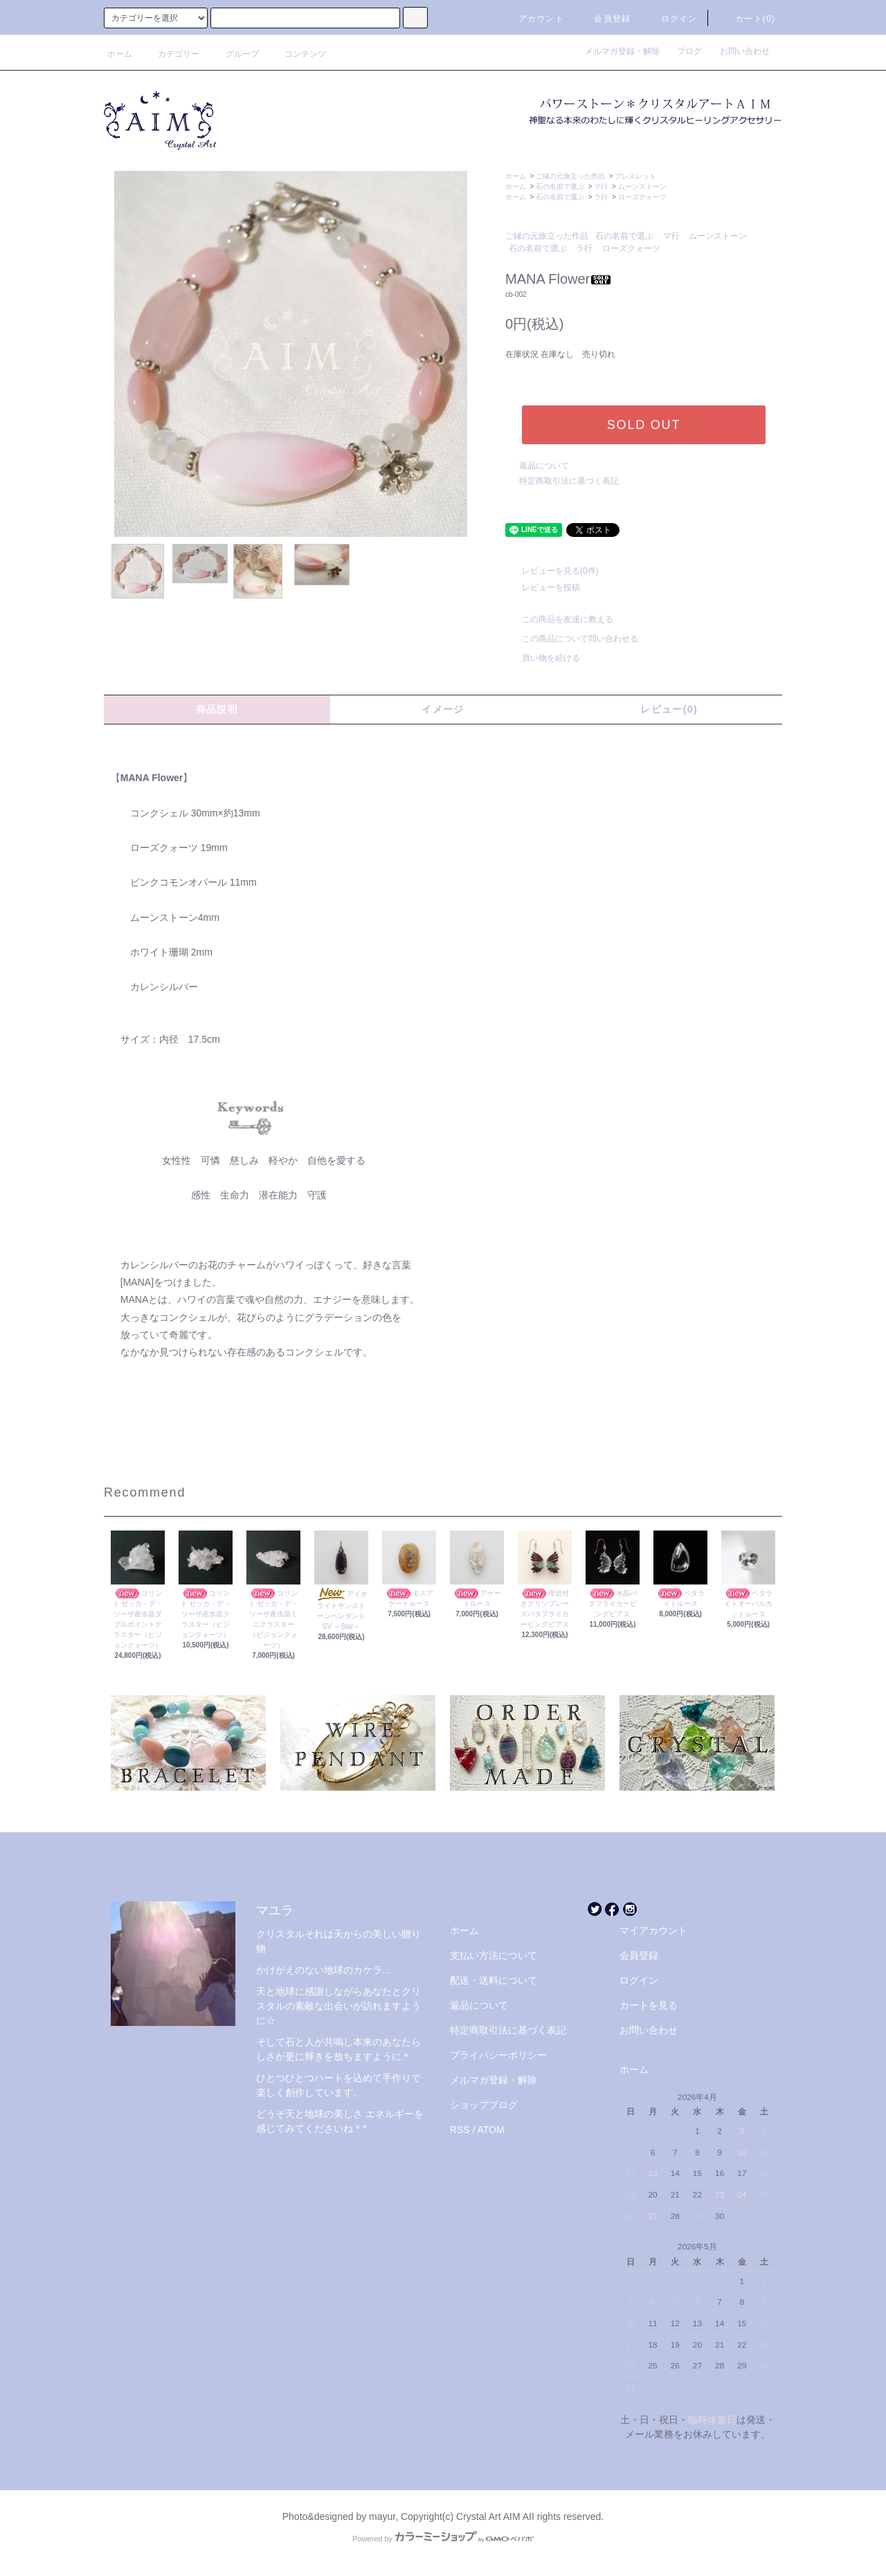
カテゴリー (170, 54)
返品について (544, 466)
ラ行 (601, 197)
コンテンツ (297, 54)
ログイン (671, 19)
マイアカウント (653, 1930)
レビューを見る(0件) (552, 571)
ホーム (119, 54)
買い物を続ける (542, 658)
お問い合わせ (745, 51)
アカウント (533, 19)
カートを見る (649, 2005)
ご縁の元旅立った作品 (570, 176)
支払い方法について (493, 1955)
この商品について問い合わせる (571, 638)
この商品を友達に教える (559, 619)
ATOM (491, 2129)
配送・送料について (493, 1980)
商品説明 (217, 709)
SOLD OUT (643, 425)
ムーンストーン (642, 186)
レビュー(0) (669, 709)
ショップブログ (484, 2104)
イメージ (443, 709)
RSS (460, 2129)
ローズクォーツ (642, 197)
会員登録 (604, 19)
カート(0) (746, 19)
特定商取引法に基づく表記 (569, 481)
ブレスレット (635, 176)
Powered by (443, 2538)
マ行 (601, 186)
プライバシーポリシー (498, 2055)
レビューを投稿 (542, 587)
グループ (234, 54)
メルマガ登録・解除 (626, 51)
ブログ (693, 51)
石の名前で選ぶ (560, 186)
